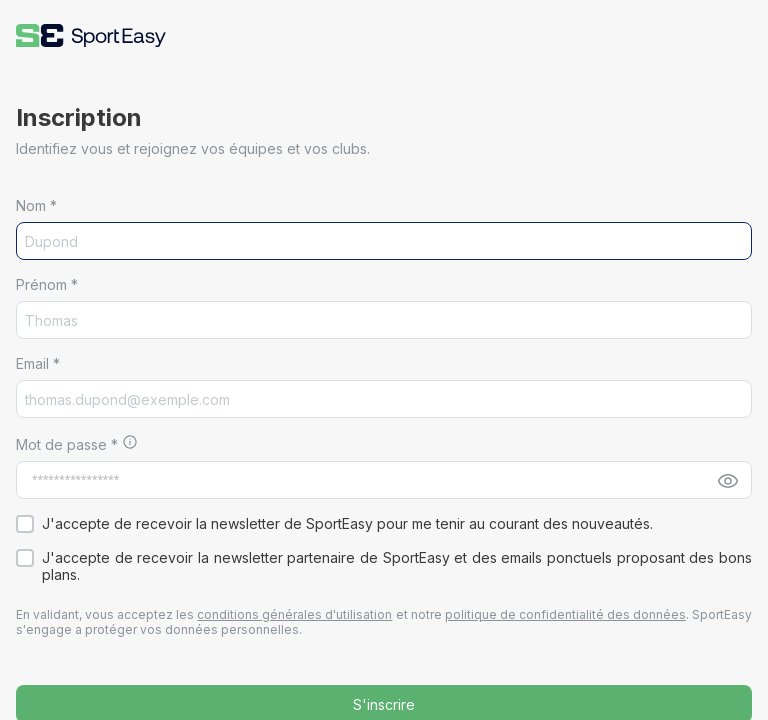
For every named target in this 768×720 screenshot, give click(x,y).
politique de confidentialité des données (565, 614)
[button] (91, 35)
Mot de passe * (69, 444)
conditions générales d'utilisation (294, 614)
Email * (38, 363)
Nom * (36, 205)
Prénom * (47, 284)
